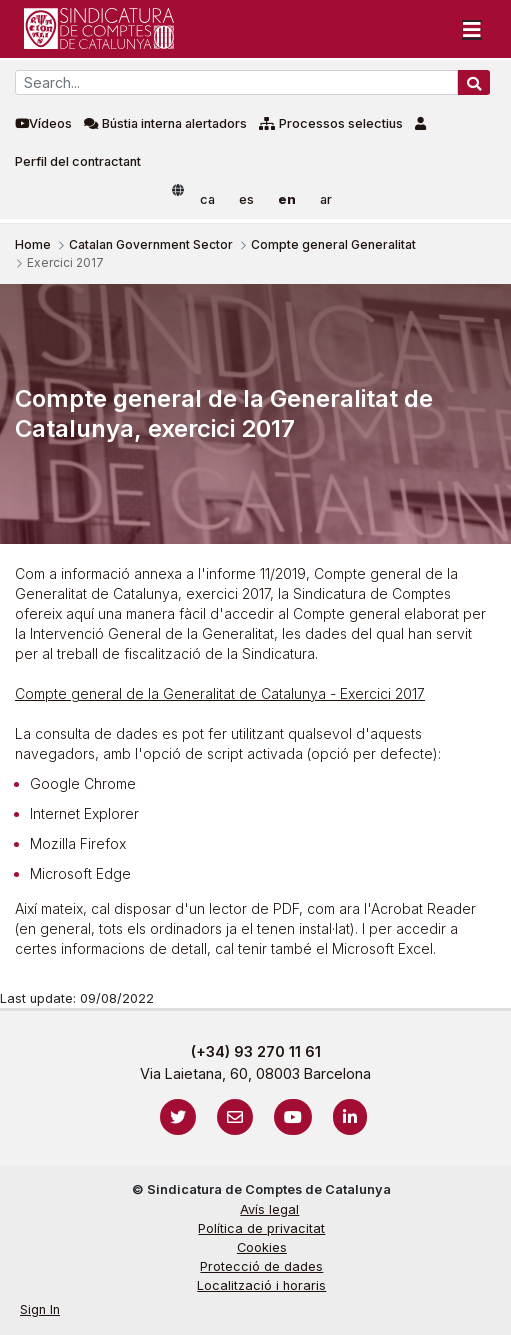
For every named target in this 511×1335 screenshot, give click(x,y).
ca (207, 199)
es (246, 199)
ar (326, 199)
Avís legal (269, 1209)
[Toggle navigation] (472, 29)
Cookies (262, 1247)
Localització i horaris (261, 1285)
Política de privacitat (261, 1228)
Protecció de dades (261, 1266)
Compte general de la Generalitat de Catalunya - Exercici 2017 (220, 693)
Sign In (40, 1309)
